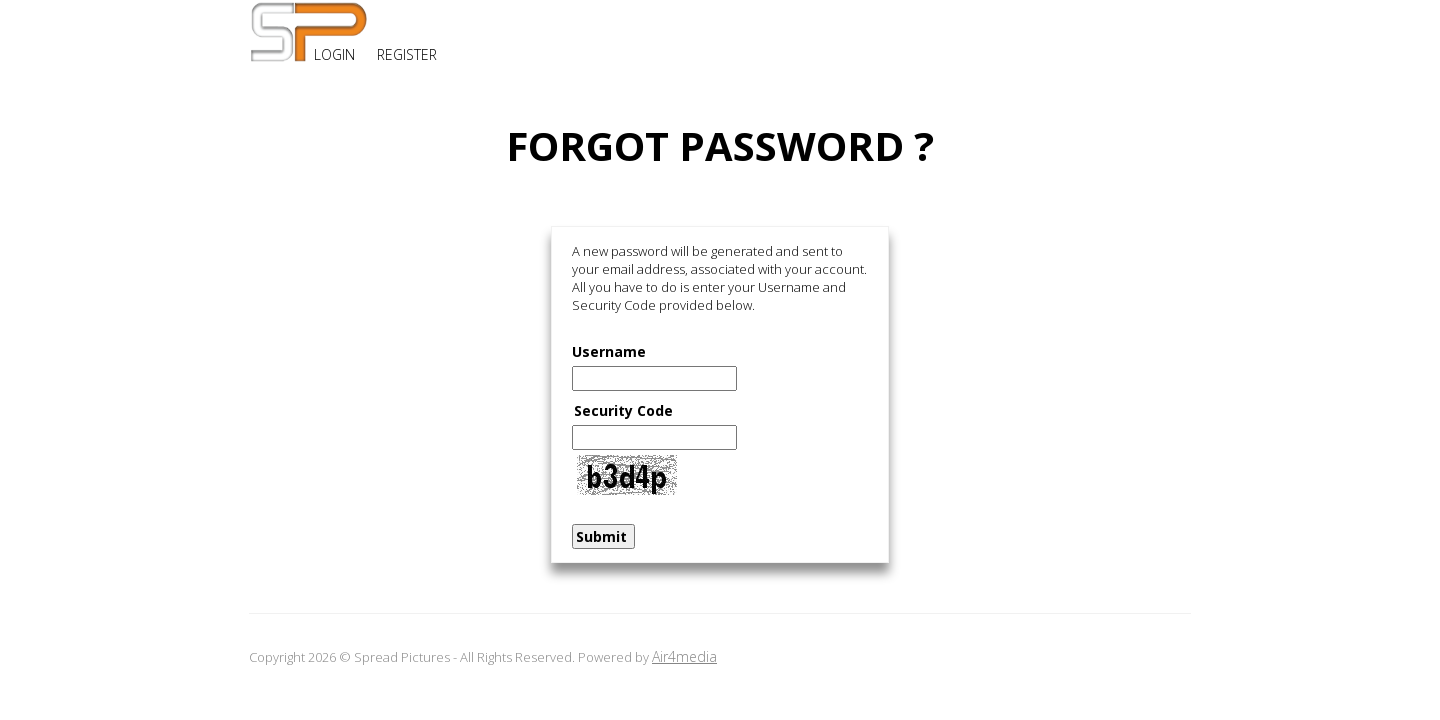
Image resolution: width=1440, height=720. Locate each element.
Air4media (684, 656)
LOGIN (334, 54)
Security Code (623, 410)
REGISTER (407, 54)
